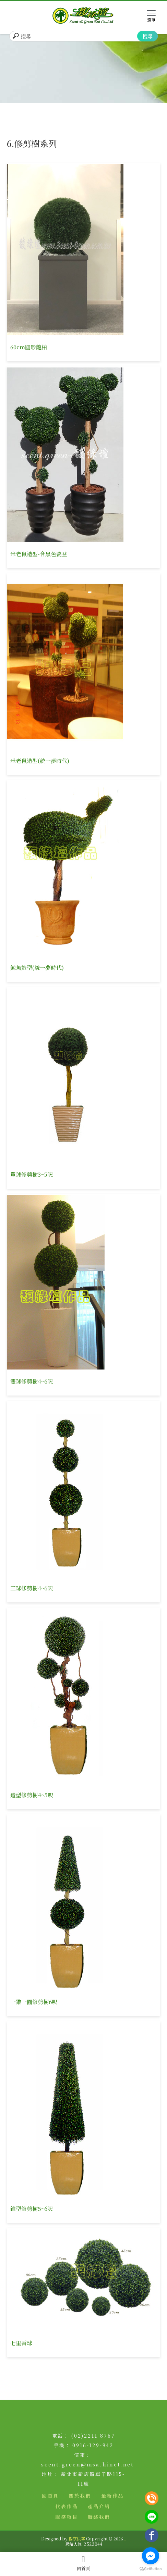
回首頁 (83, 2563)
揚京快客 (77, 2538)
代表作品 (66, 2506)
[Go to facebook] (150, 2555)
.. (125, 2538)
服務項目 (66, 2517)
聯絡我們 (99, 2517)
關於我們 (80, 2495)
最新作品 (113, 2495)
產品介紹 (99, 2506)
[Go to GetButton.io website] (151, 2569)
